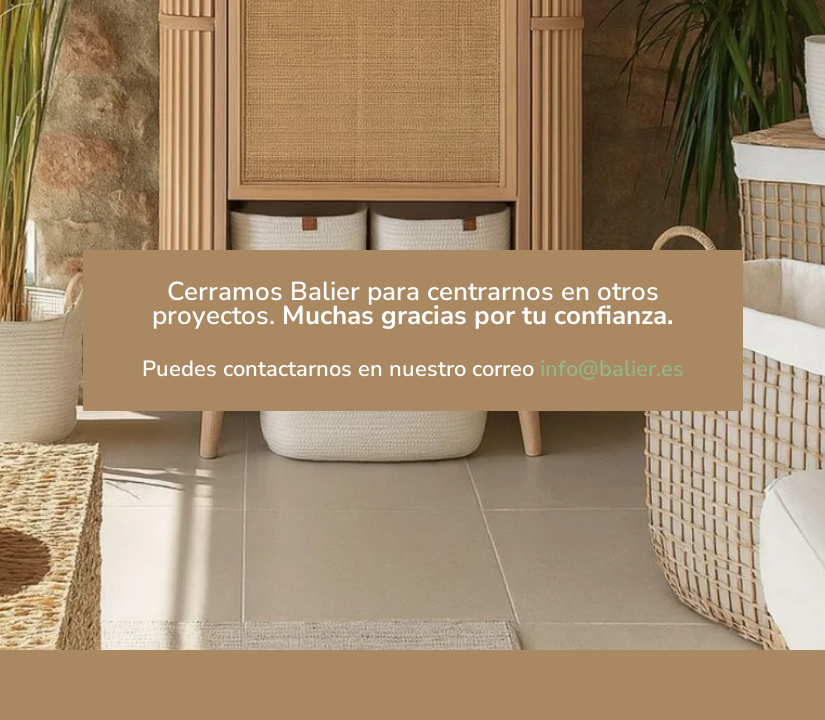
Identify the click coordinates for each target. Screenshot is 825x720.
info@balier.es (612, 369)
